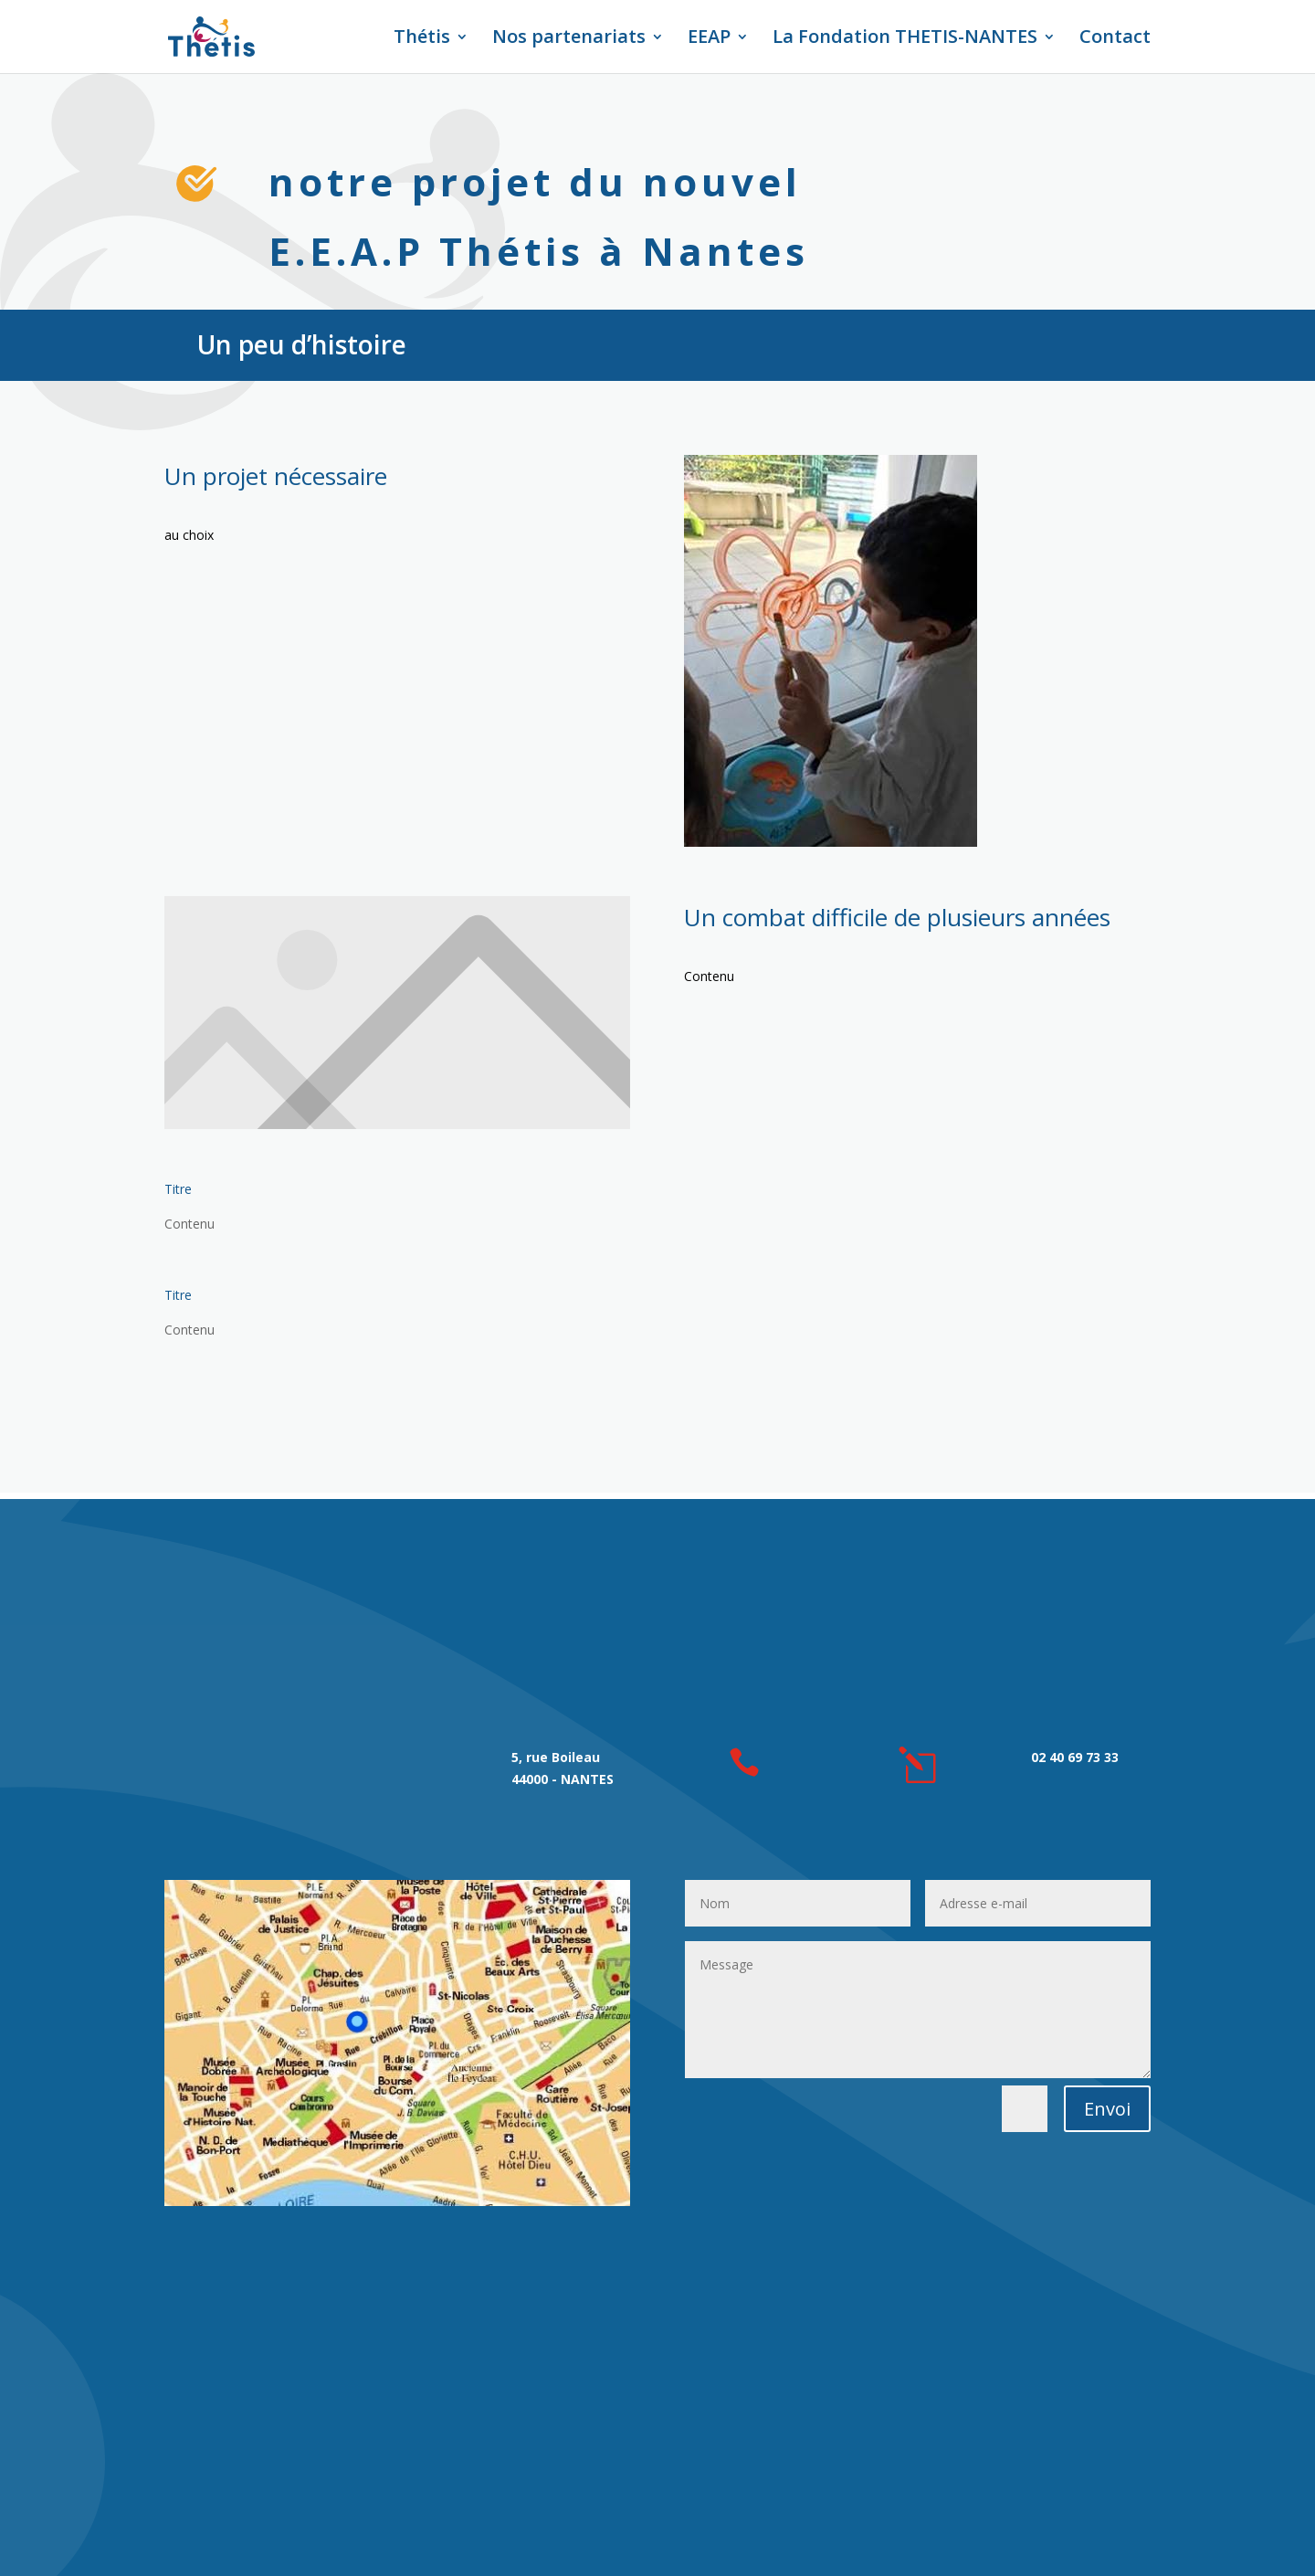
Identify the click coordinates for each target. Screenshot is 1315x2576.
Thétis (422, 39)
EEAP (709, 39)
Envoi (1107, 2108)
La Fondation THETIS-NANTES (905, 39)
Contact (1115, 39)
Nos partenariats (569, 39)
